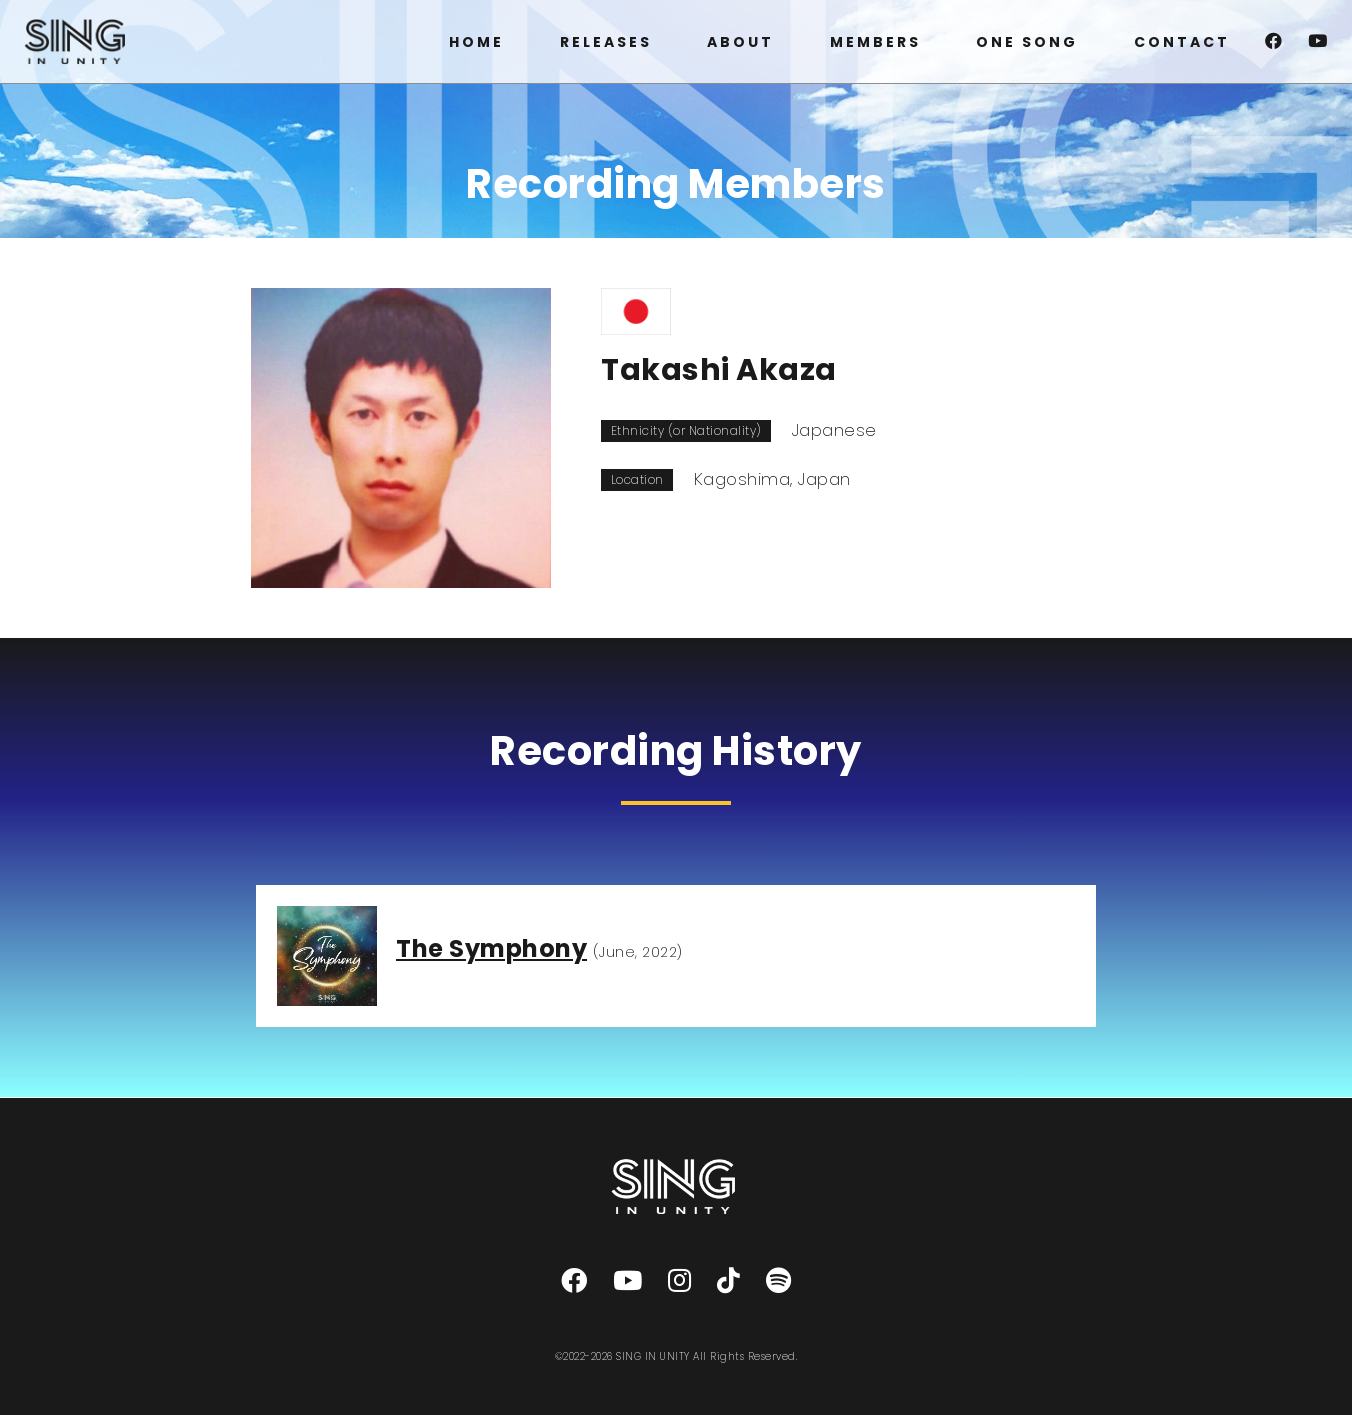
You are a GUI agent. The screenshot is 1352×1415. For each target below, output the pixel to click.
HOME (476, 42)
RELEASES (606, 42)
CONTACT (1182, 42)
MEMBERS (875, 42)
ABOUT (740, 42)
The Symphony (491, 948)
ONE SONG (1027, 42)
